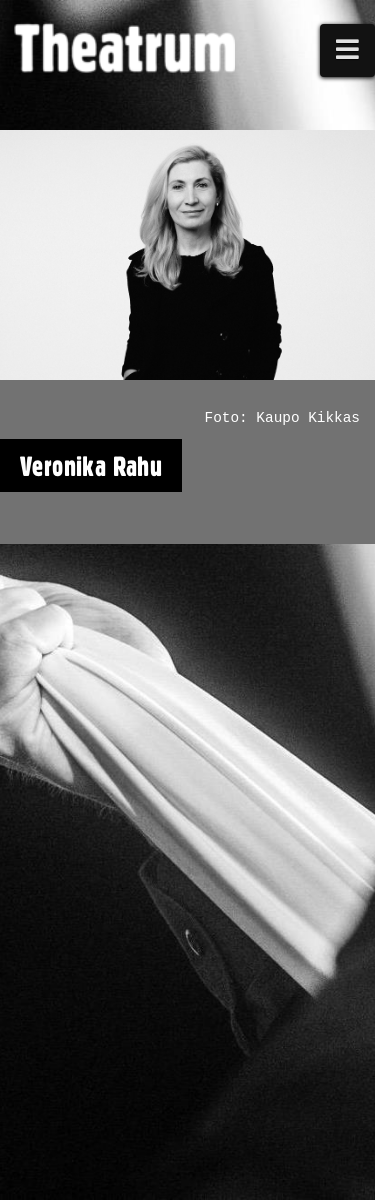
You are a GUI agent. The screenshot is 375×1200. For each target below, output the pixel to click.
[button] (348, 50)
